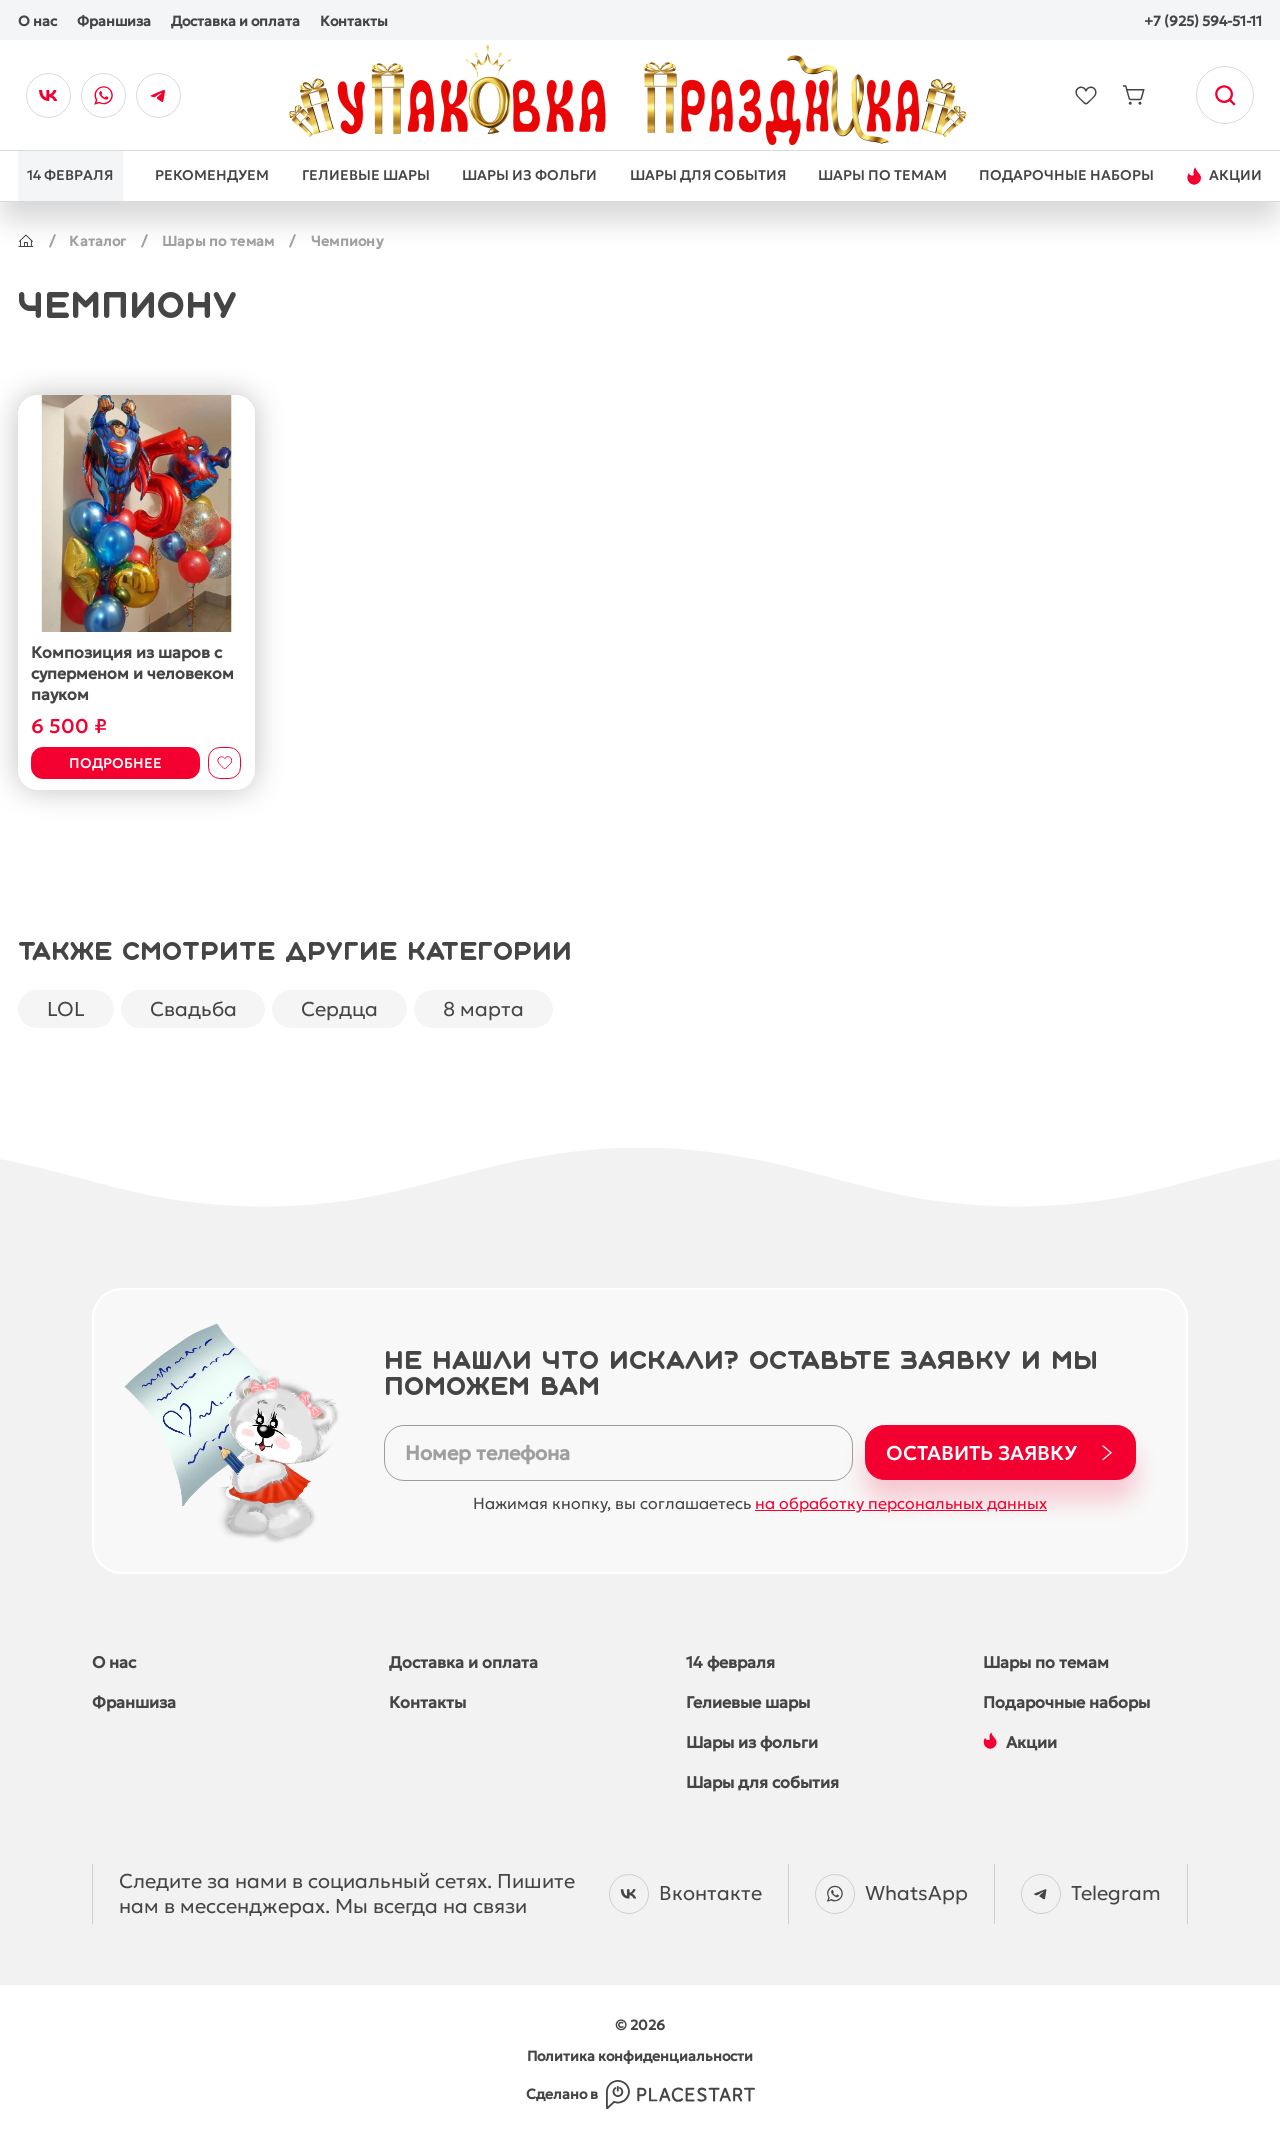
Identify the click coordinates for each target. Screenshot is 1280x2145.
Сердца (345, 1008)
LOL (67, 1008)
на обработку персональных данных (901, 1503)
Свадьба (196, 1008)
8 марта (491, 1008)
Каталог (99, 241)
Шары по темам (221, 241)
